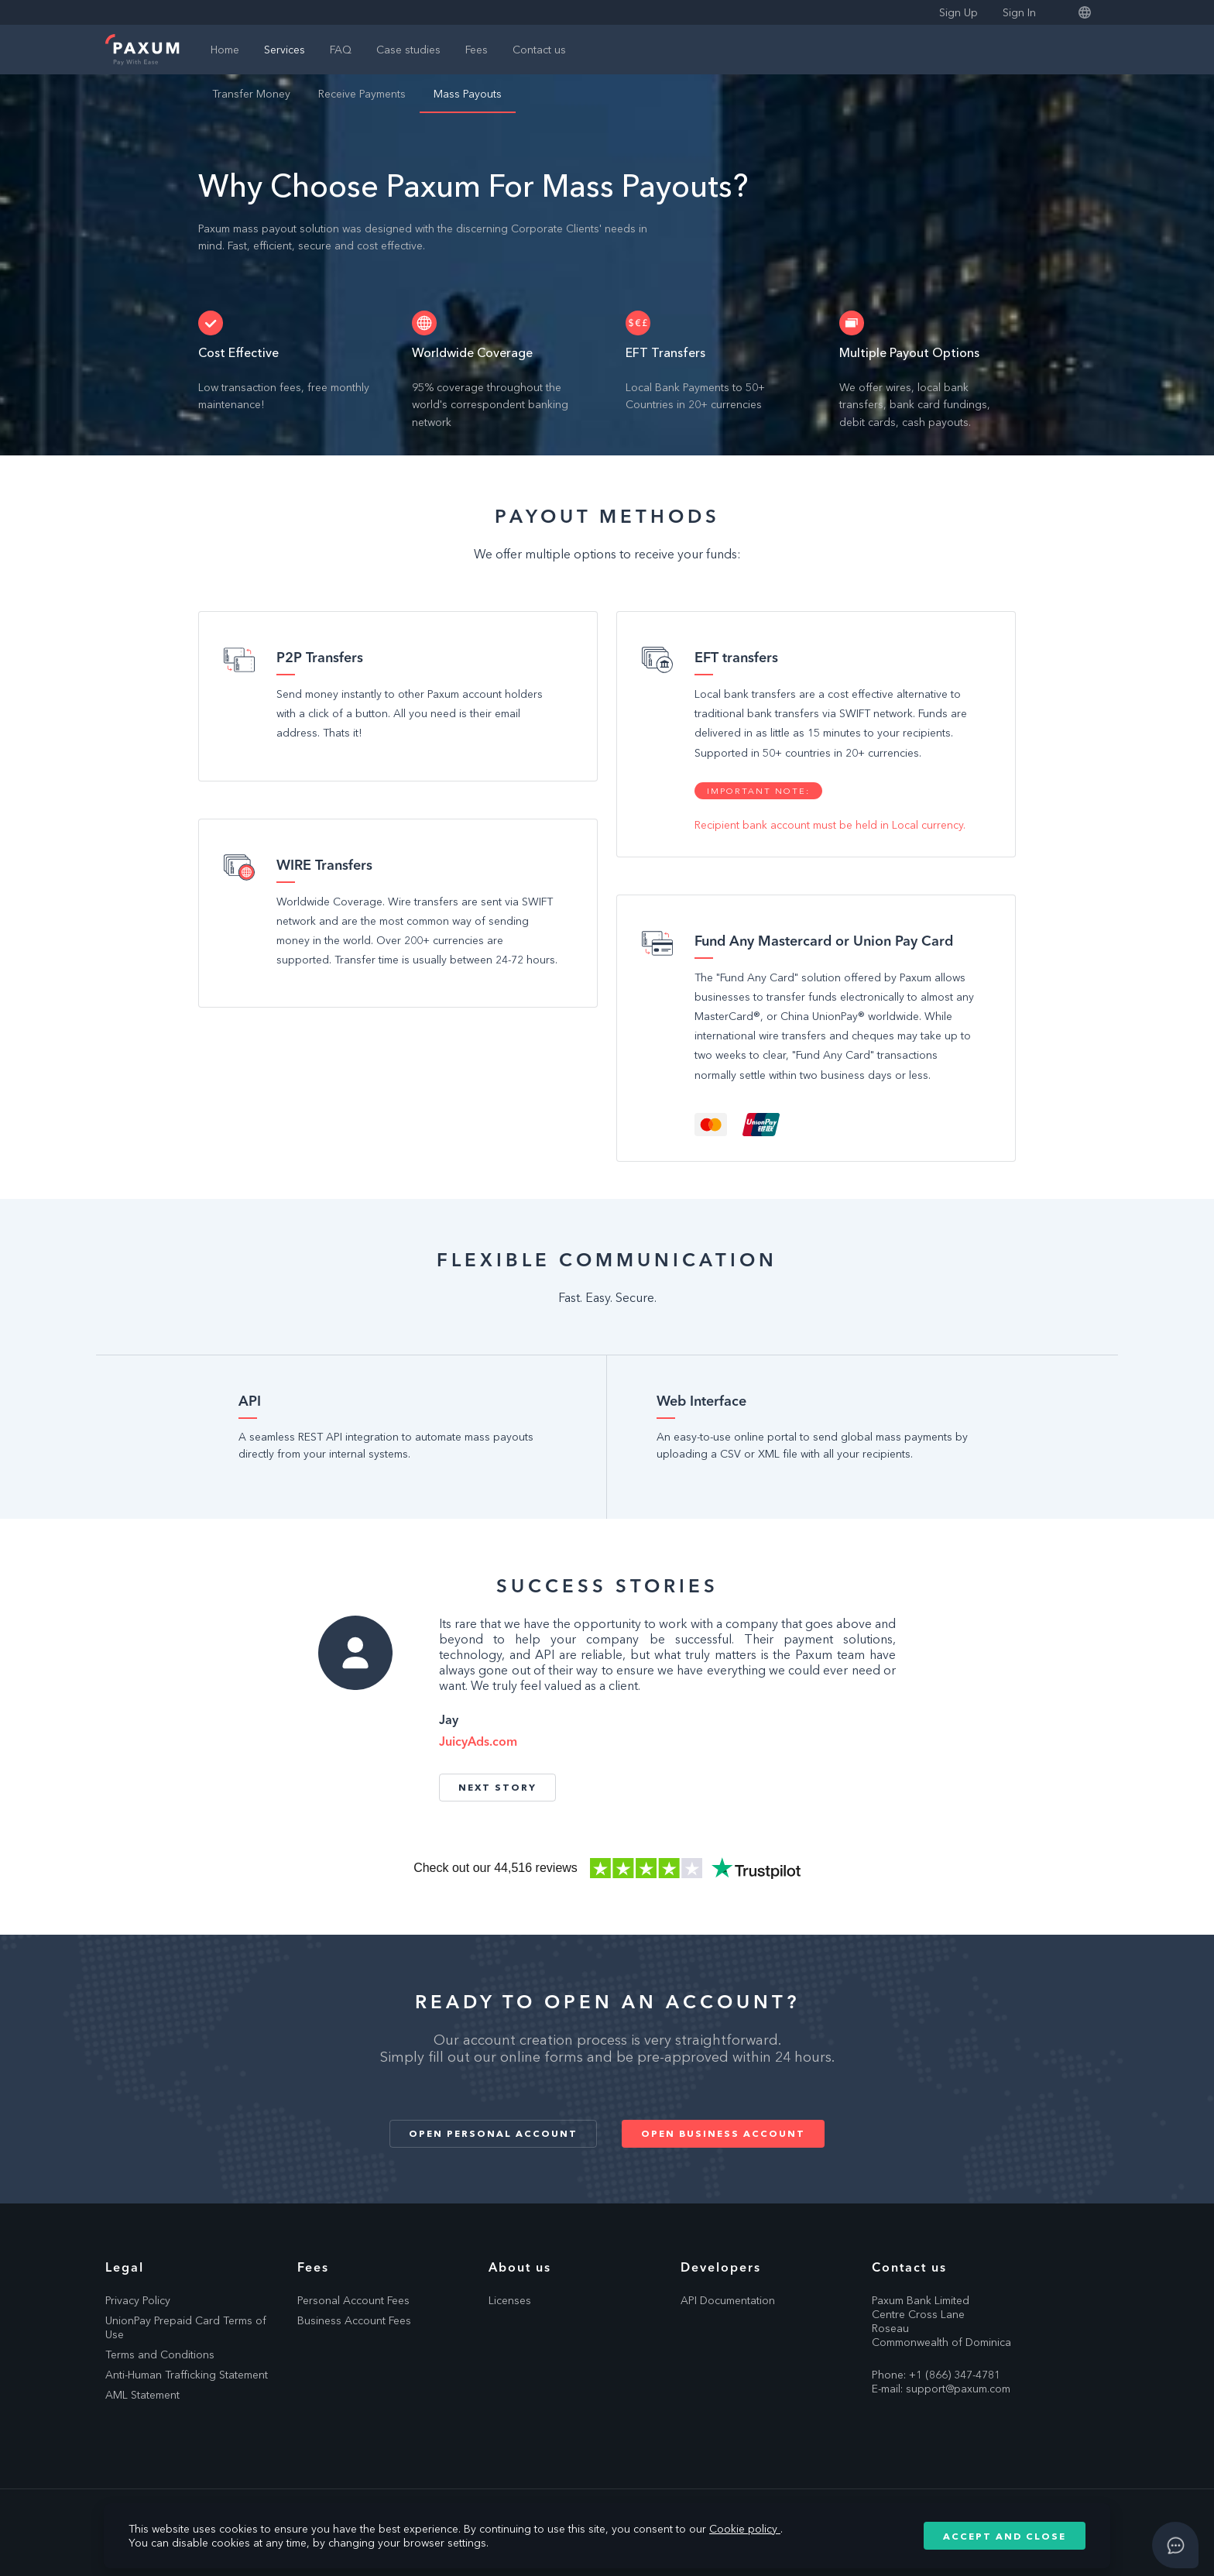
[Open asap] (1175, 2545)
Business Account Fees (354, 2320)
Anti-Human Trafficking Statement (186, 2375)
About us (520, 2267)
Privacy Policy (137, 2300)
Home (225, 50)
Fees (476, 50)
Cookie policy (744, 2529)
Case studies (408, 50)
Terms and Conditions (159, 2354)
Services (284, 50)
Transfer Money (251, 94)
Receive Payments (362, 94)
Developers (721, 2267)
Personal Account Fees (353, 2300)
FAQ (341, 50)
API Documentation (728, 2300)
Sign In (1019, 12)
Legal (124, 2267)
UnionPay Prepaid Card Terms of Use (185, 2327)
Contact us (539, 50)
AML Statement (142, 2395)
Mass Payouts (468, 94)
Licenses (510, 2300)
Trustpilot (607, 1868)
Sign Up (958, 12)
